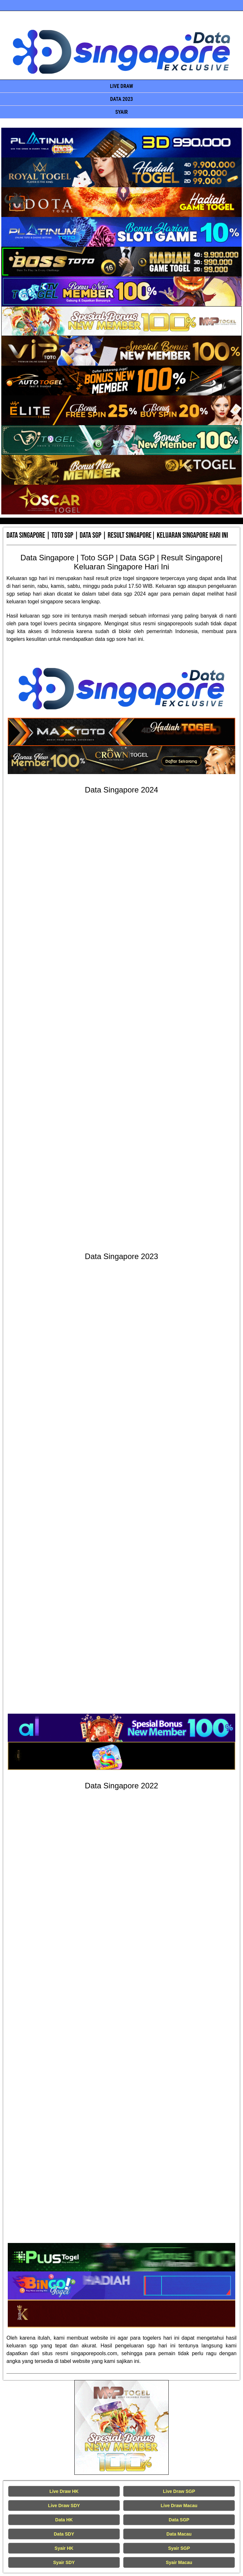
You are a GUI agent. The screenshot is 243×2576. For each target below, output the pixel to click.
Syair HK (64, 2548)
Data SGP (179, 2519)
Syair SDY (64, 2562)
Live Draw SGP (179, 2491)
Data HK (64, 2519)
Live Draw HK (64, 2491)
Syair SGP (179, 2548)
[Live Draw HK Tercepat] (121, 2427)
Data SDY (64, 2534)
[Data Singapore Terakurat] (121, 142)
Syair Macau (179, 2562)
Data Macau (179, 2534)
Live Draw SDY (64, 2505)
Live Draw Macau (179, 2505)
